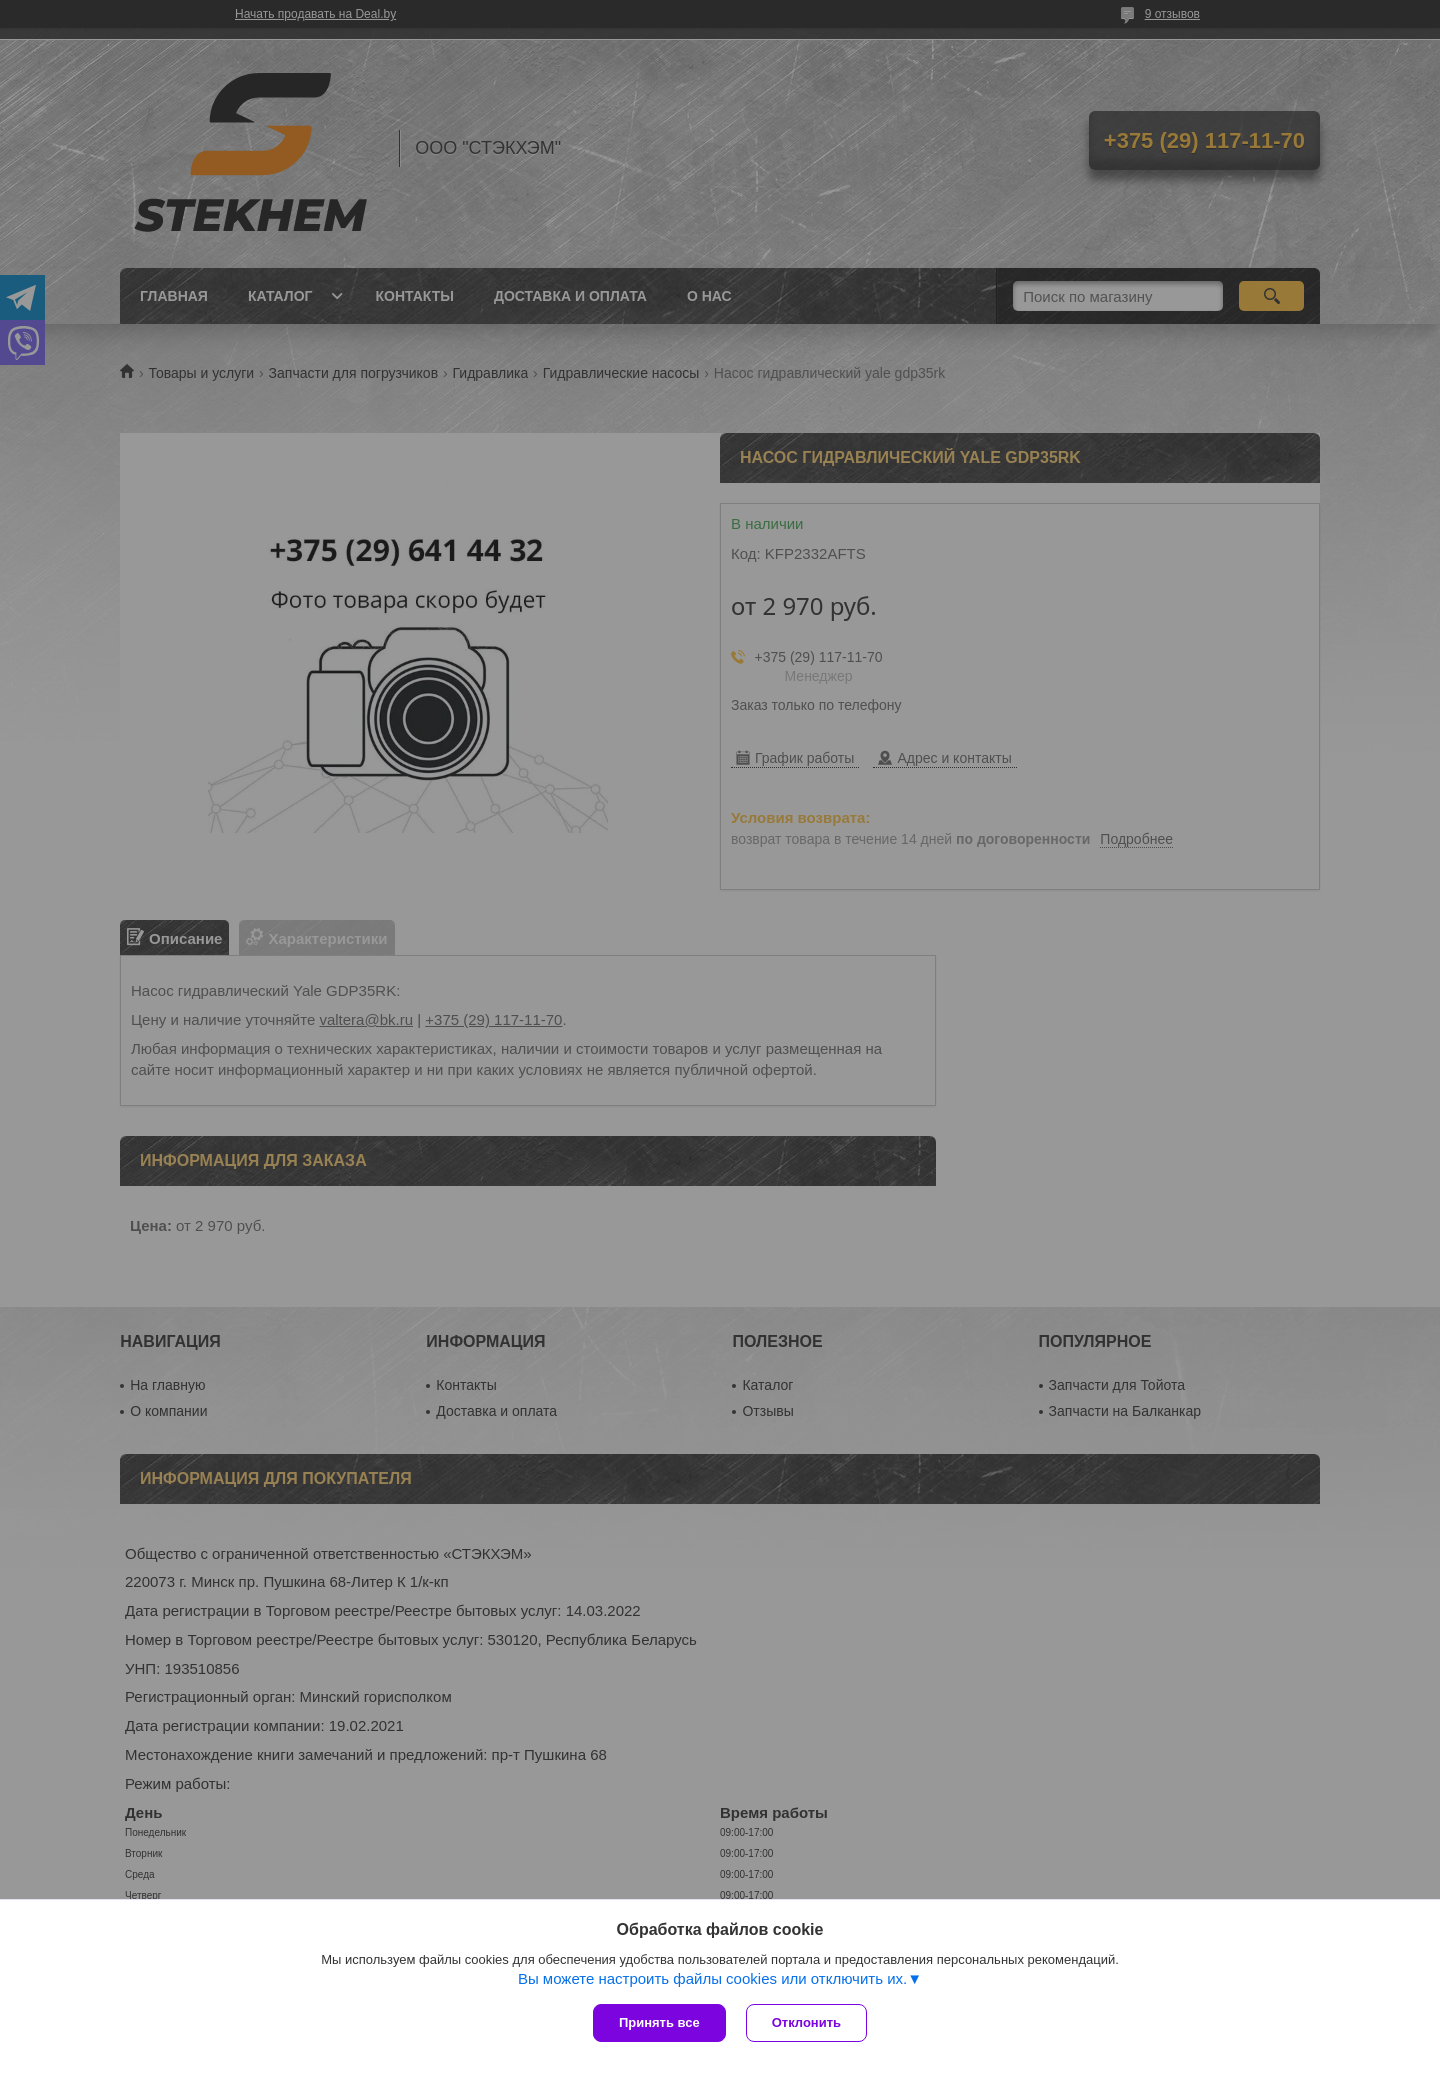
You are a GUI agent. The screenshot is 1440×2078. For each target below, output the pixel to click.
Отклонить (806, 2022)
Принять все (659, 2022)
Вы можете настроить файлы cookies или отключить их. (712, 1978)
